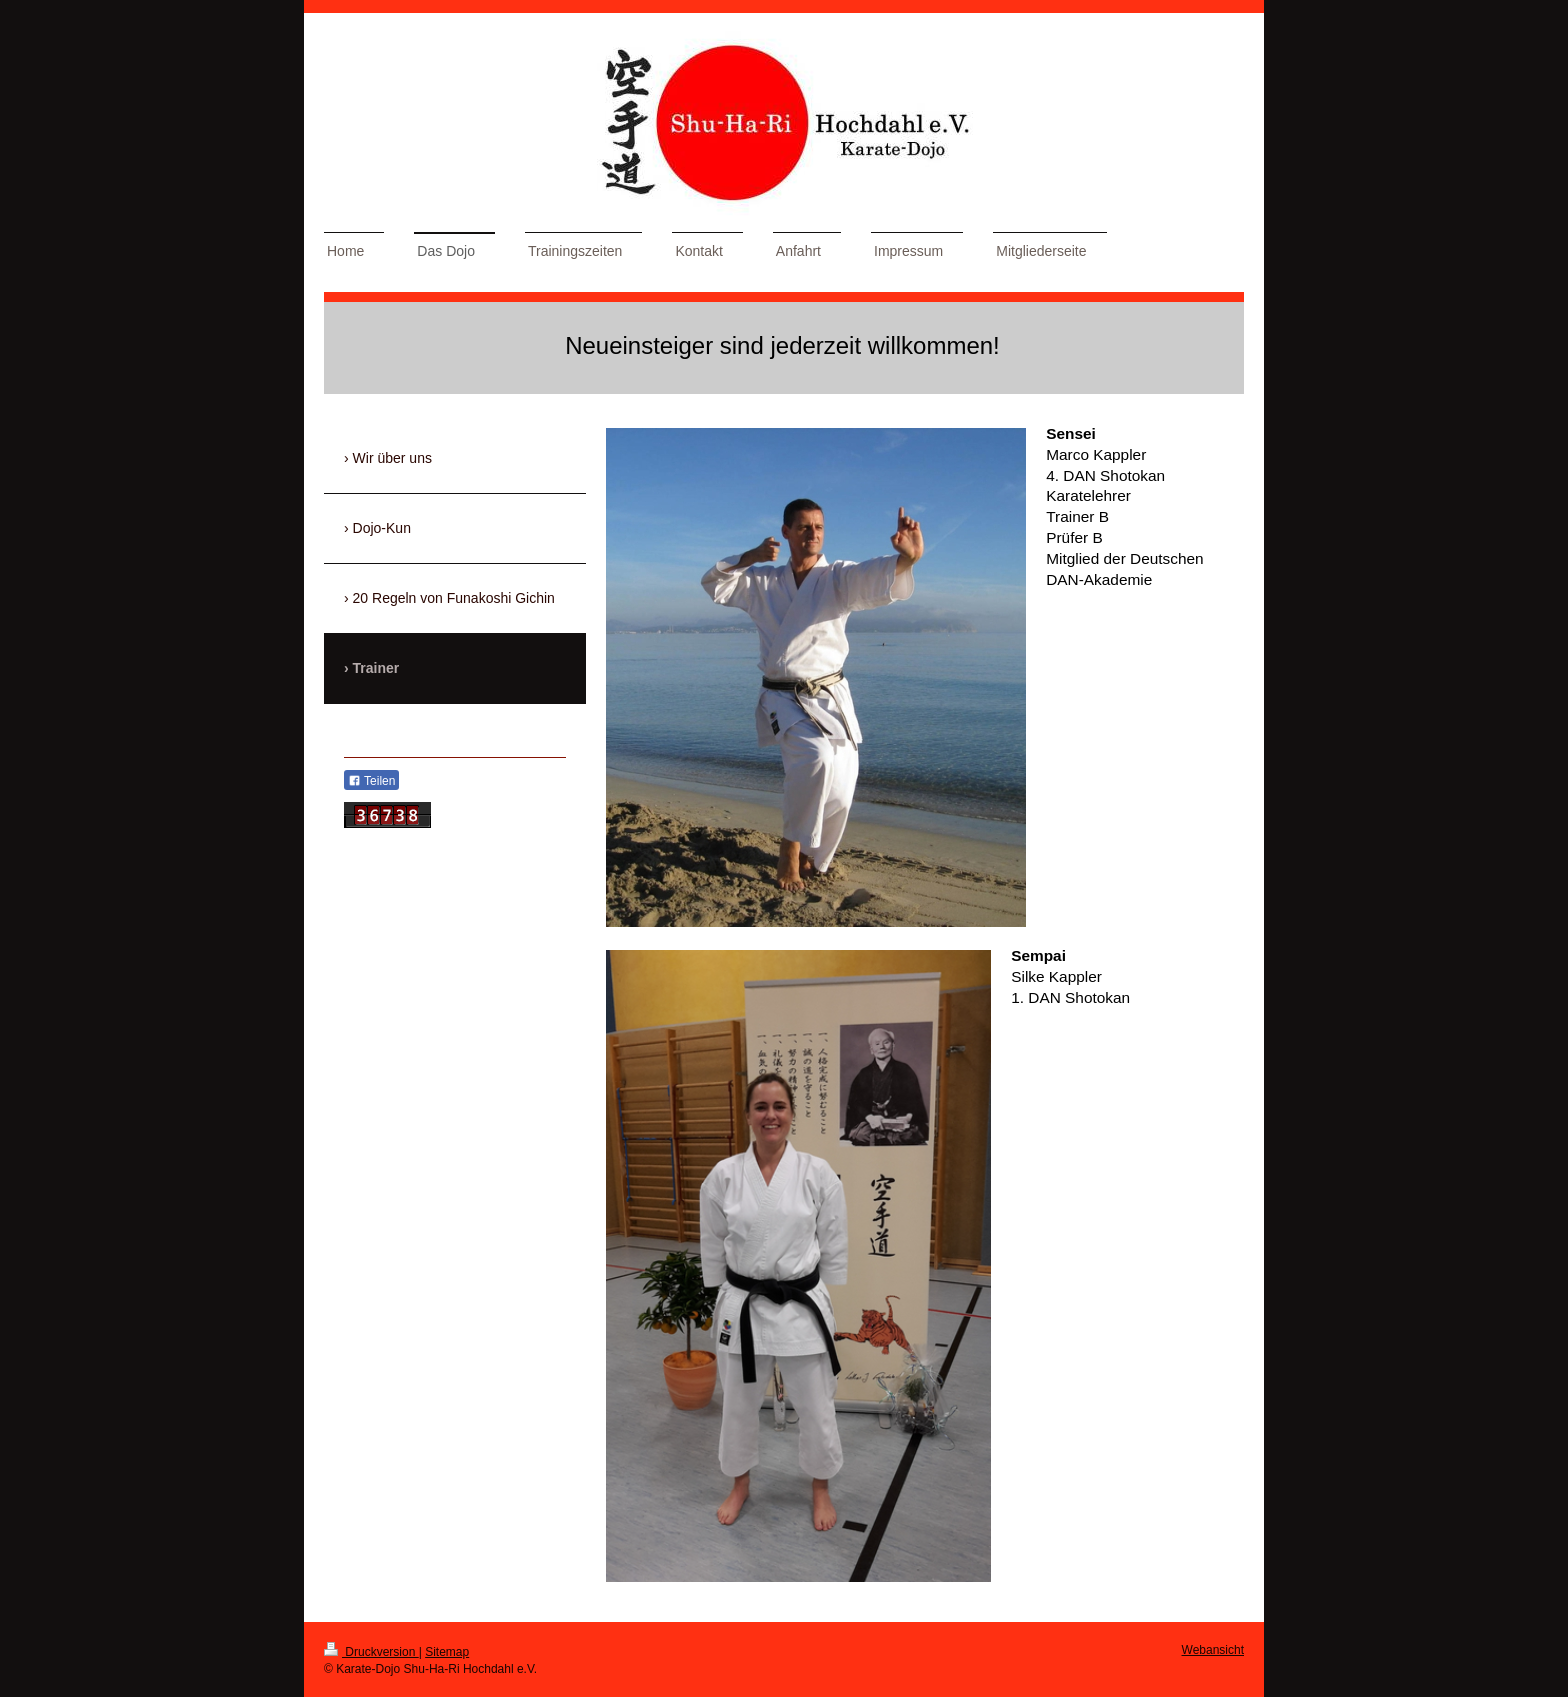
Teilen (371, 781)
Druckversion (371, 1652)
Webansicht (1213, 1650)
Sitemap (447, 1652)
